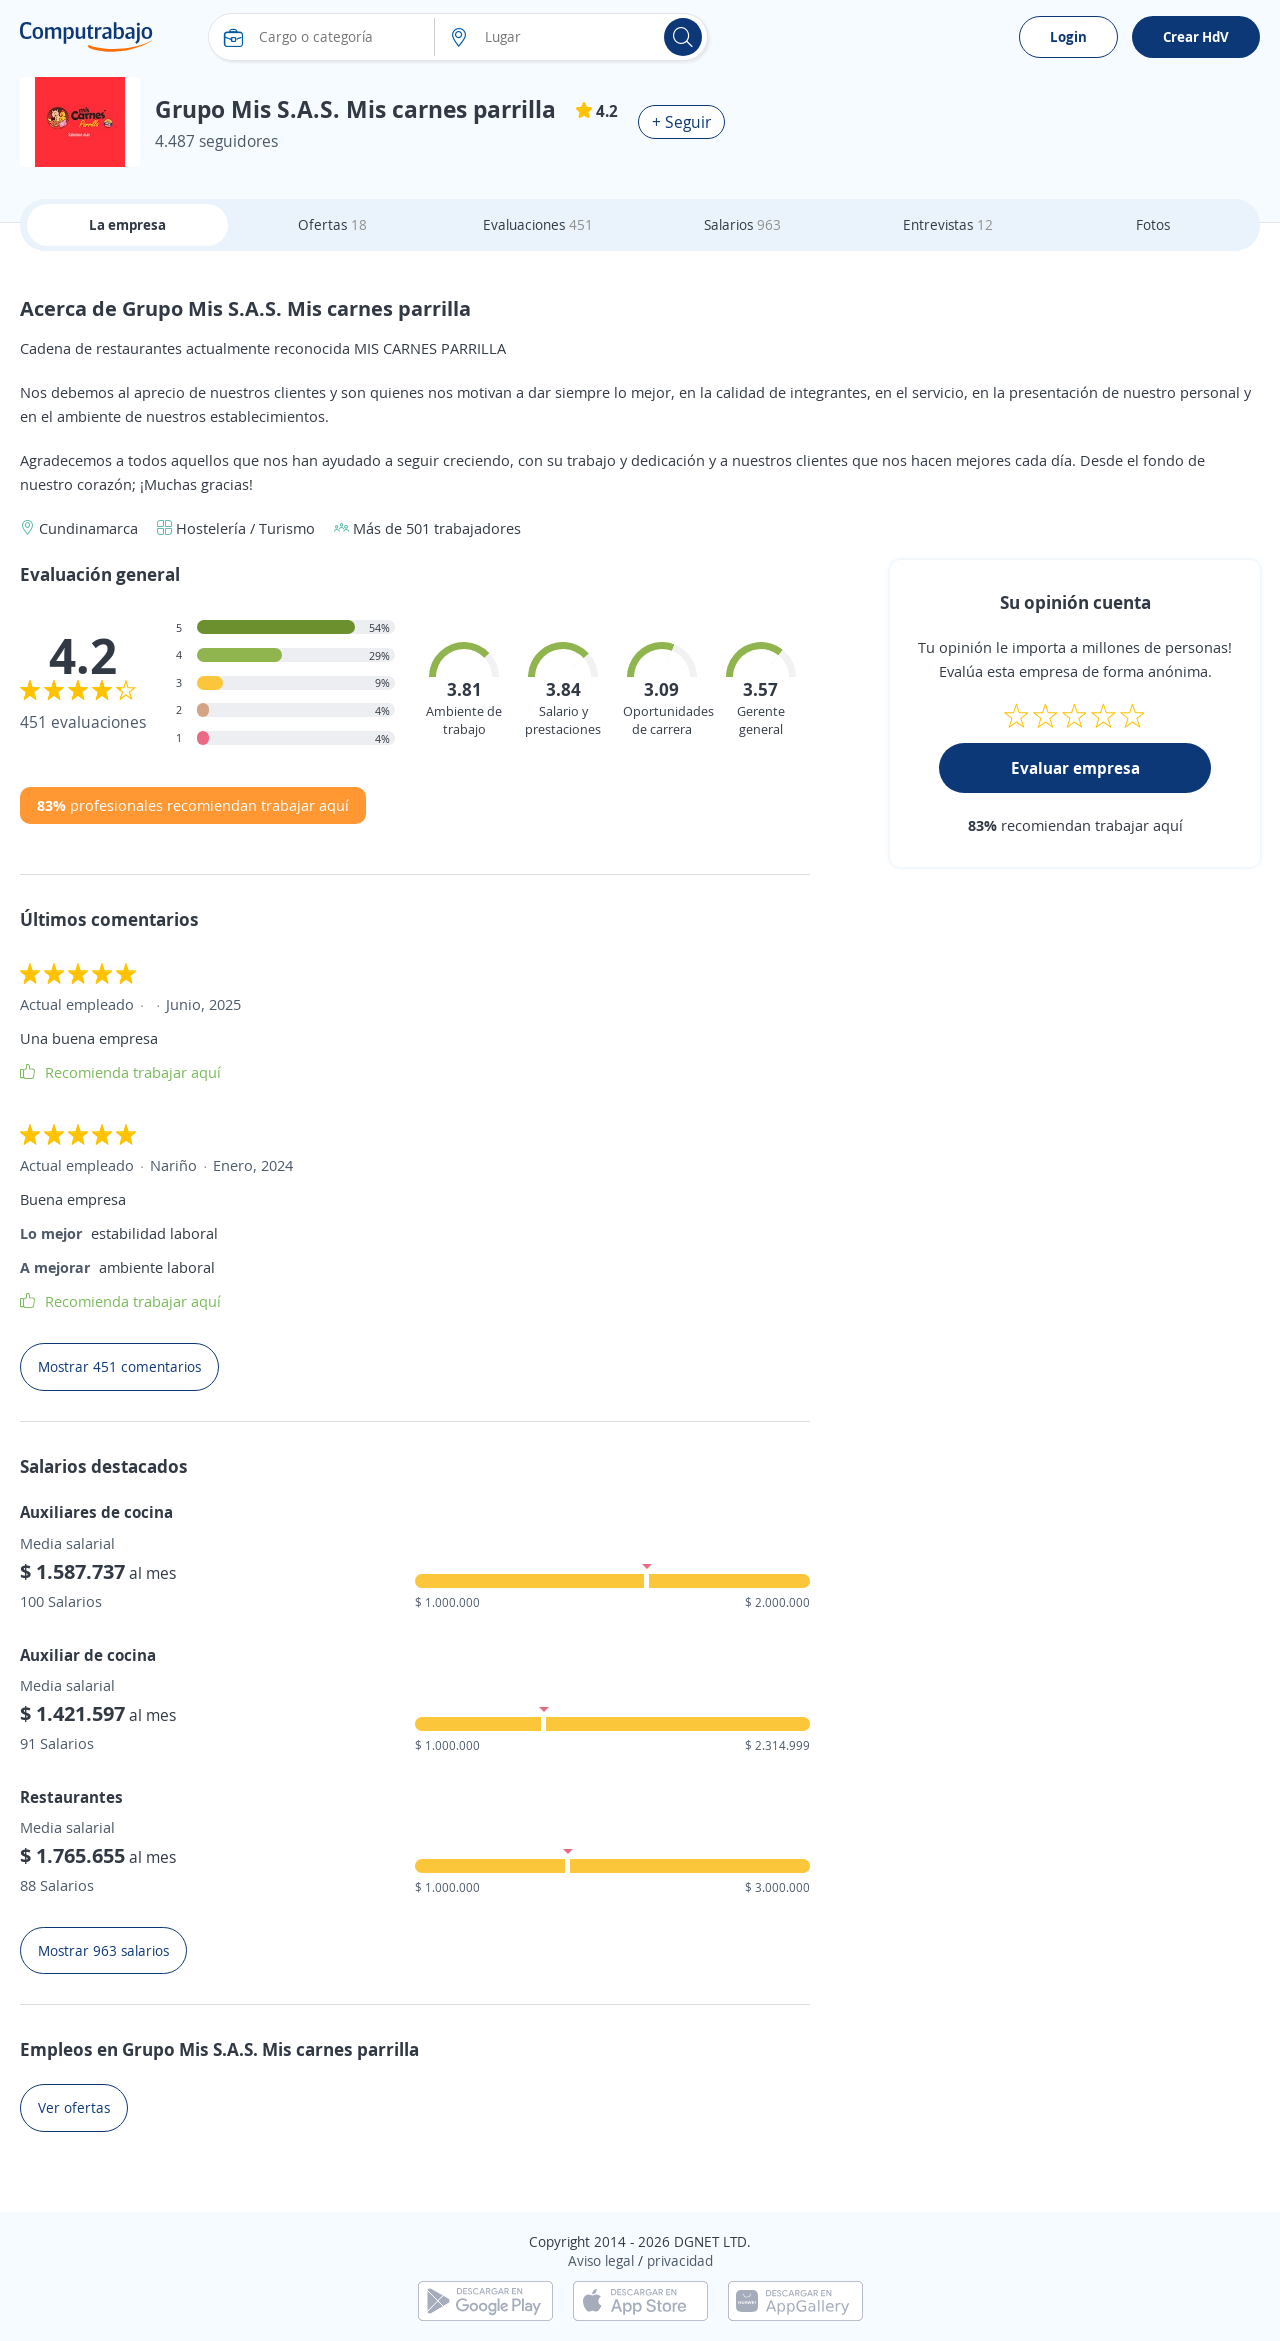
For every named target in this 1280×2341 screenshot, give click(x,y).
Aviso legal (601, 2260)
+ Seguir (681, 122)
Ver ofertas (74, 2107)
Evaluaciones (538, 224)
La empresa (127, 224)
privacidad (680, 2260)
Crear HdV (1196, 36)
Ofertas (332, 224)
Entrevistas (948, 224)
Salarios (742, 224)
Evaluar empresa (1075, 768)
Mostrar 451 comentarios (119, 1366)
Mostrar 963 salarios (103, 1950)
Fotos (1153, 224)
